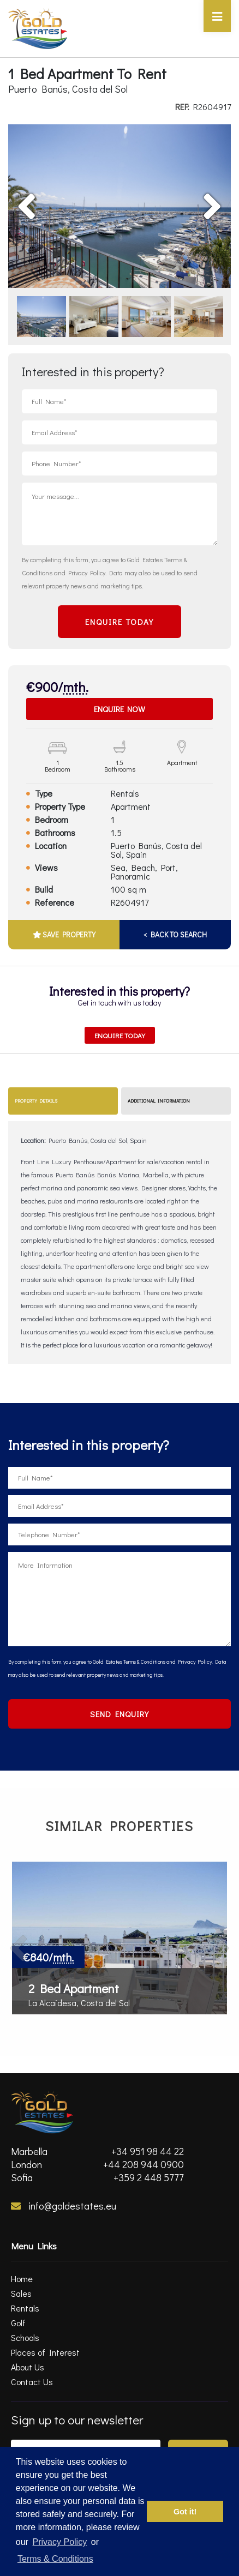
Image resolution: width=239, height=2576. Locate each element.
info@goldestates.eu (63, 2205)
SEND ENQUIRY (119, 1713)
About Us (27, 2367)
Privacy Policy (86, 572)
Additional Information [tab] (159, 1101)
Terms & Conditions (144, 1661)
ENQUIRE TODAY (119, 621)
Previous (52, 190)
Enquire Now (119, 708)
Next (193, 190)
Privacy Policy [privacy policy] (60, 2542)
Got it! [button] (185, 2511)
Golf (18, 2322)
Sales (21, 2293)
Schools (25, 2337)
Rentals (25, 2308)
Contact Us (32, 2381)
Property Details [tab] (36, 1101)
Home (22, 2278)
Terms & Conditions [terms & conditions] (55, 2558)
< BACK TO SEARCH (175, 934)
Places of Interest (45, 2352)
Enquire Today (119, 1035)
